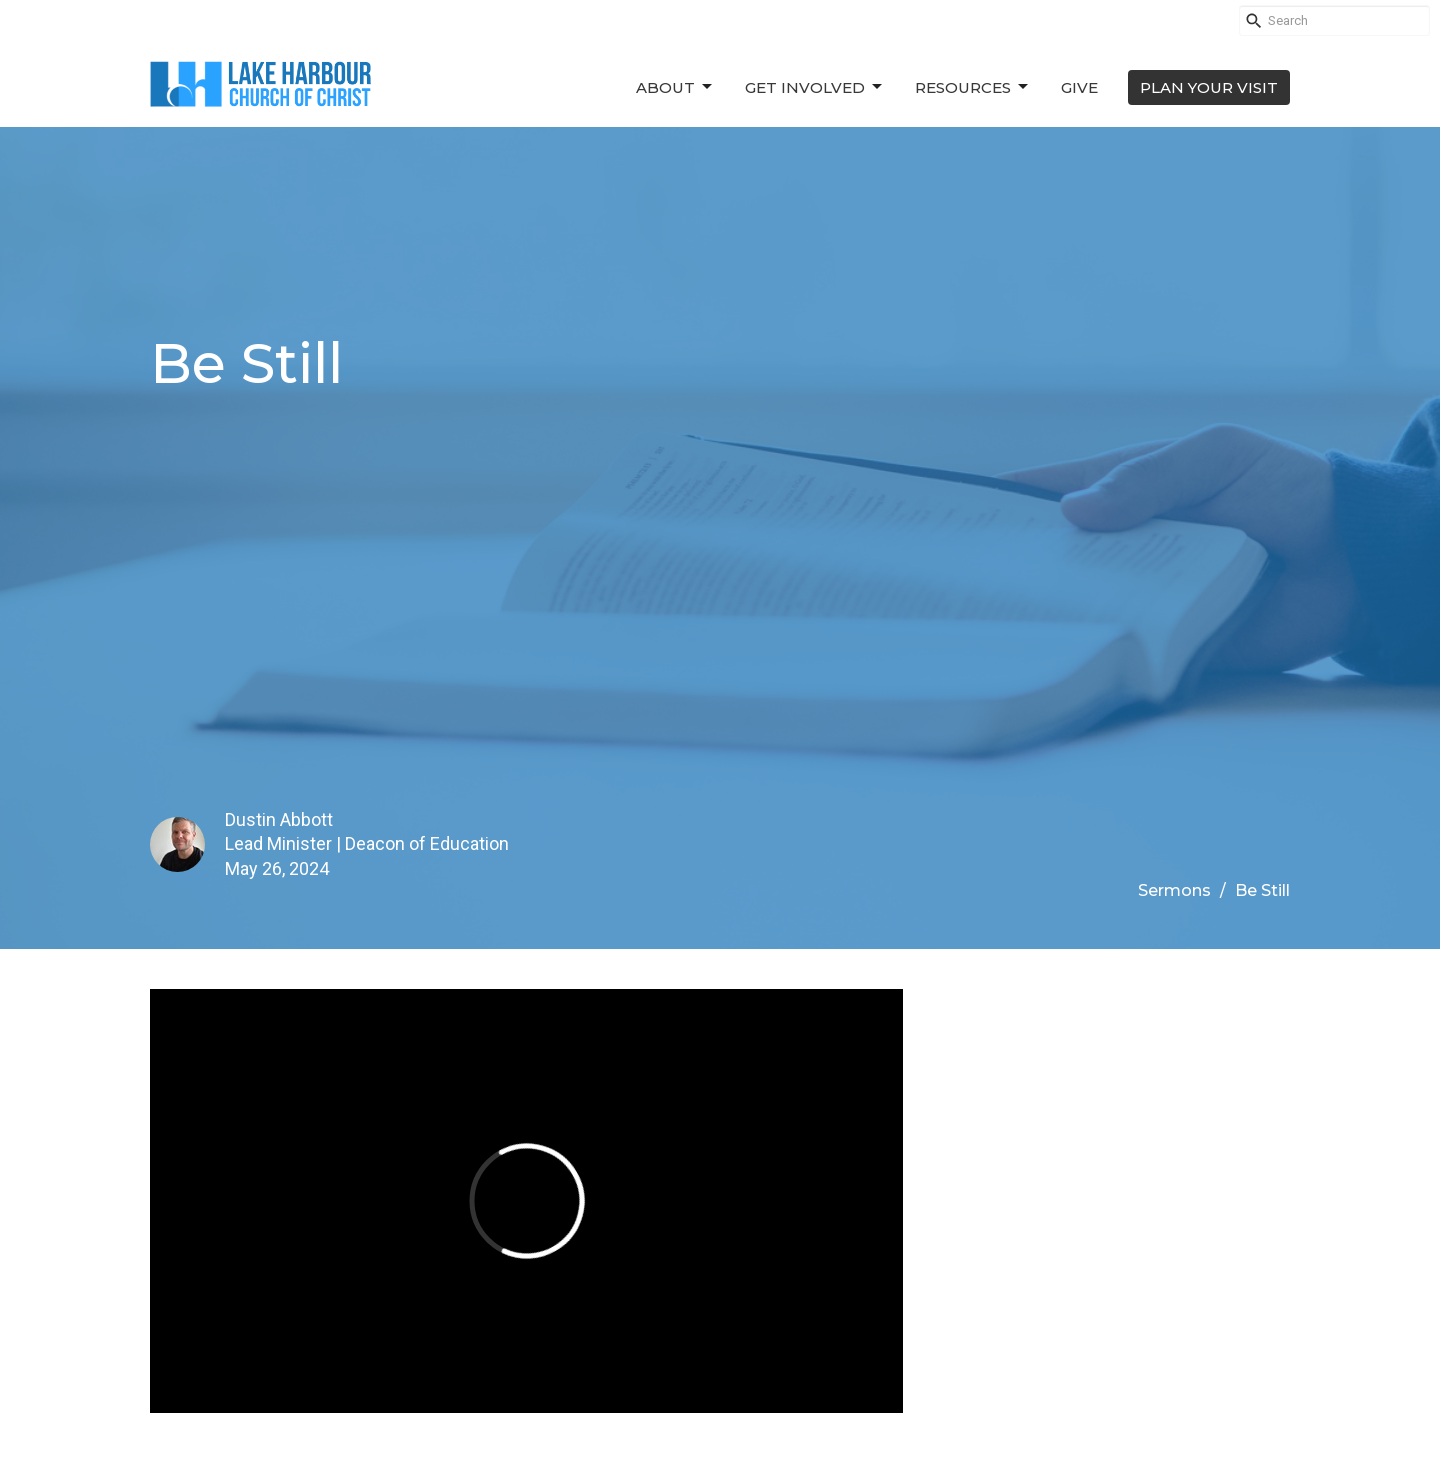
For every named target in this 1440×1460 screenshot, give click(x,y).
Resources (973, 87)
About (675, 87)
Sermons (1174, 890)
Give (1079, 87)
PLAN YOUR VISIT (1209, 87)
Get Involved (815, 87)
